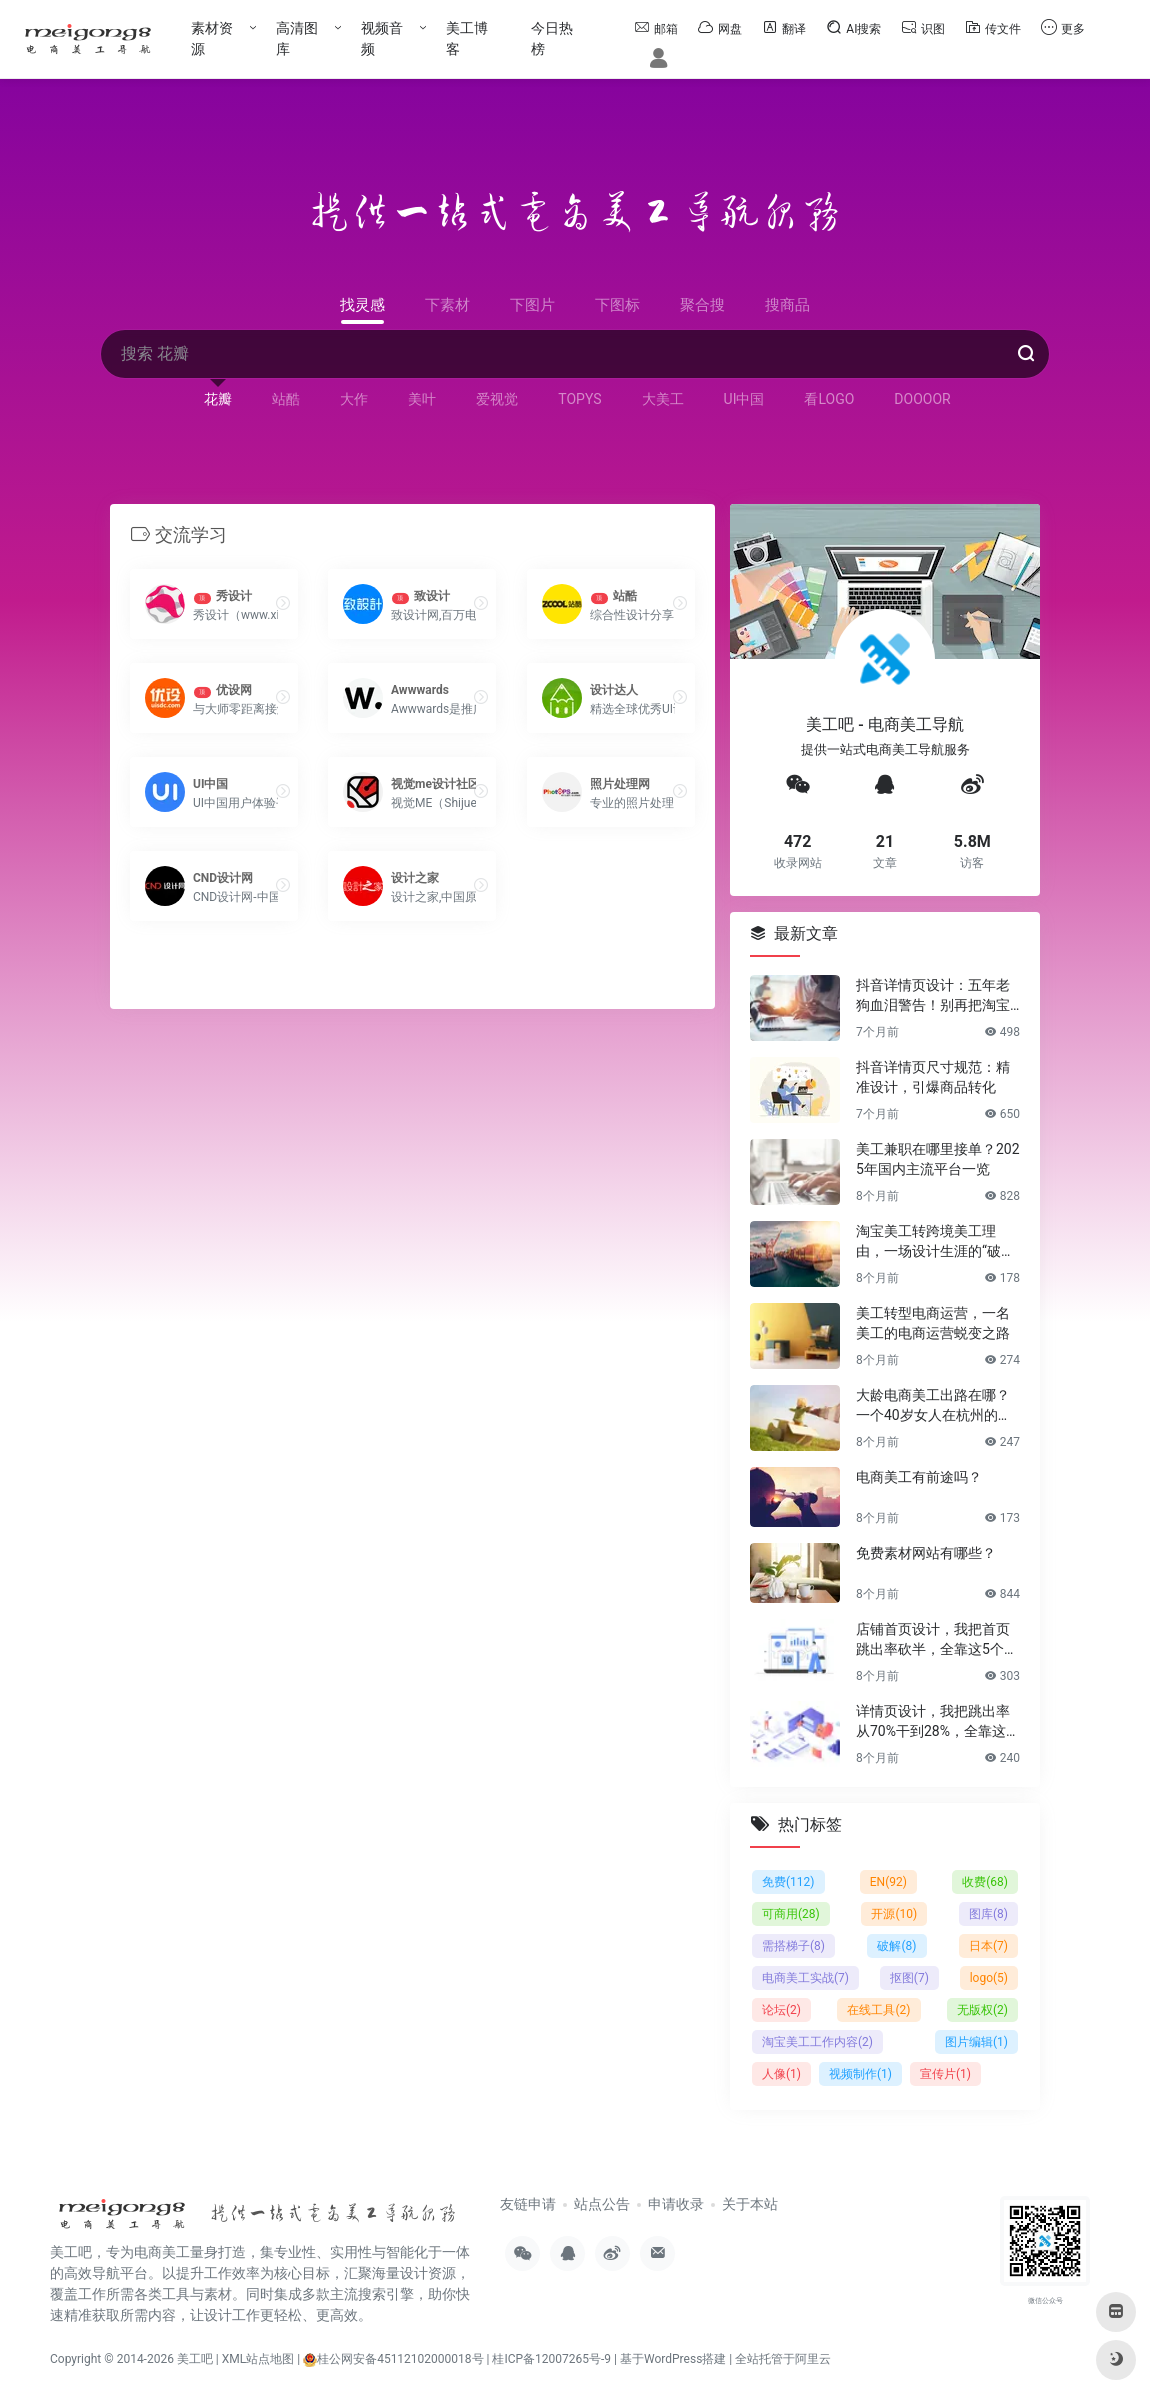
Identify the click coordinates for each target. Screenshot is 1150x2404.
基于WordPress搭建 (673, 2359)
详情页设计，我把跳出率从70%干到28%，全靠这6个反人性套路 (935, 1721)
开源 (894, 1913)
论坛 (781, 2009)
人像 (781, 2073)
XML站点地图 (258, 2359)
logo (989, 1977)
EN (888, 1881)
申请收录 (676, 2204)
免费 (788, 1881)
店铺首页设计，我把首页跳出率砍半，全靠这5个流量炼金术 (937, 1639)
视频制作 (860, 2073)
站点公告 (602, 2204)
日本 (988, 1945)
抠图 (909, 1977)
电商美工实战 (805, 1977)
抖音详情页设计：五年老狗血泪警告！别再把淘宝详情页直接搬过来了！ (933, 995)
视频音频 (382, 38)
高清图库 (297, 38)
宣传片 (945, 2073)
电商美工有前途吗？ (919, 1476)
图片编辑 (976, 2041)
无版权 (982, 2009)
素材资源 (212, 38)
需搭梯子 (793, 1945)
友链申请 (528, 2204)
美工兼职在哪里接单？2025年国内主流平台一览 (938, 1158)
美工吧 (195, 2359)
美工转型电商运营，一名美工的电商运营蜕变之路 (933, 1322)
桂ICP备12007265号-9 (551, 2359)
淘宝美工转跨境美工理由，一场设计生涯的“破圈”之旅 (938, 1241)
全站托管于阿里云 (783, 2359)
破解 (896, 1945)
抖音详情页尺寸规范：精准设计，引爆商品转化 (933, 1076)
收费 (985, 1881)
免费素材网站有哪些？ (926, 1552)
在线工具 (878, 2009)
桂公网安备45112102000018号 (393, 2359)
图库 (988, 1913)
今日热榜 (552, 38)
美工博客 (467, 38)
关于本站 (750, 2204)
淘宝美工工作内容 (817, 2041)
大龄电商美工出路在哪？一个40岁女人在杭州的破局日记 (934, 1405)
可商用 (791, 1913)
